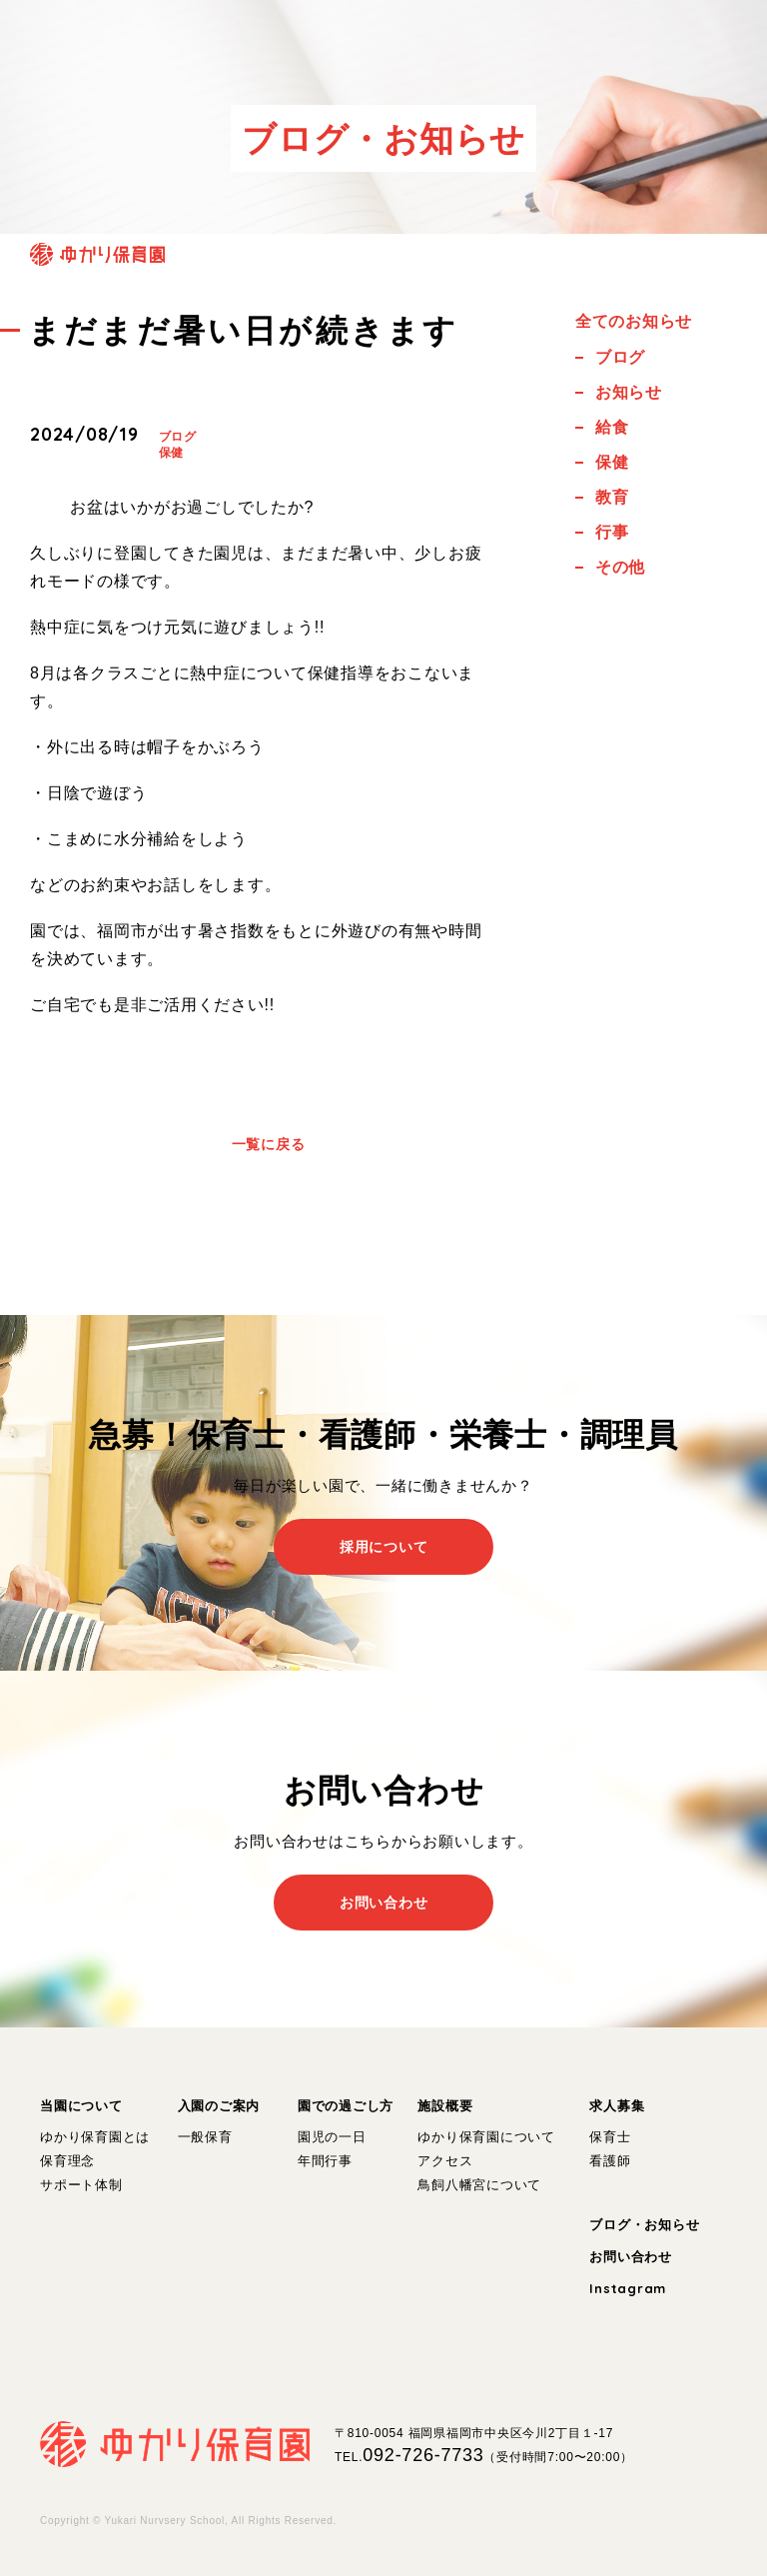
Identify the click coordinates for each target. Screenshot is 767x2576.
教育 (612, 497)
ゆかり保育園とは (95, 2136)
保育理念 (67, 2160)
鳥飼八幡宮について (479, 2184)
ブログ (178, 437)
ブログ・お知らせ (644, 2224)
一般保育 (205, 2136)
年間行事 (325, 2160)
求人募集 (616, 2105)
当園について (81, 2105)
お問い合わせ (630, 2256)
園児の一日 (332, 2136)
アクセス (444, 2160)
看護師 (609, 2160)
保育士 (609, 2136)
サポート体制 (81, 2184)
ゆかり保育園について (486, 2136)
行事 (612, 532)
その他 (620, 567)
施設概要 (444, 2105)
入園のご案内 (219, 2105)
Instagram (627, 2288)
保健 (172, 453)
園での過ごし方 (345, 2105)
